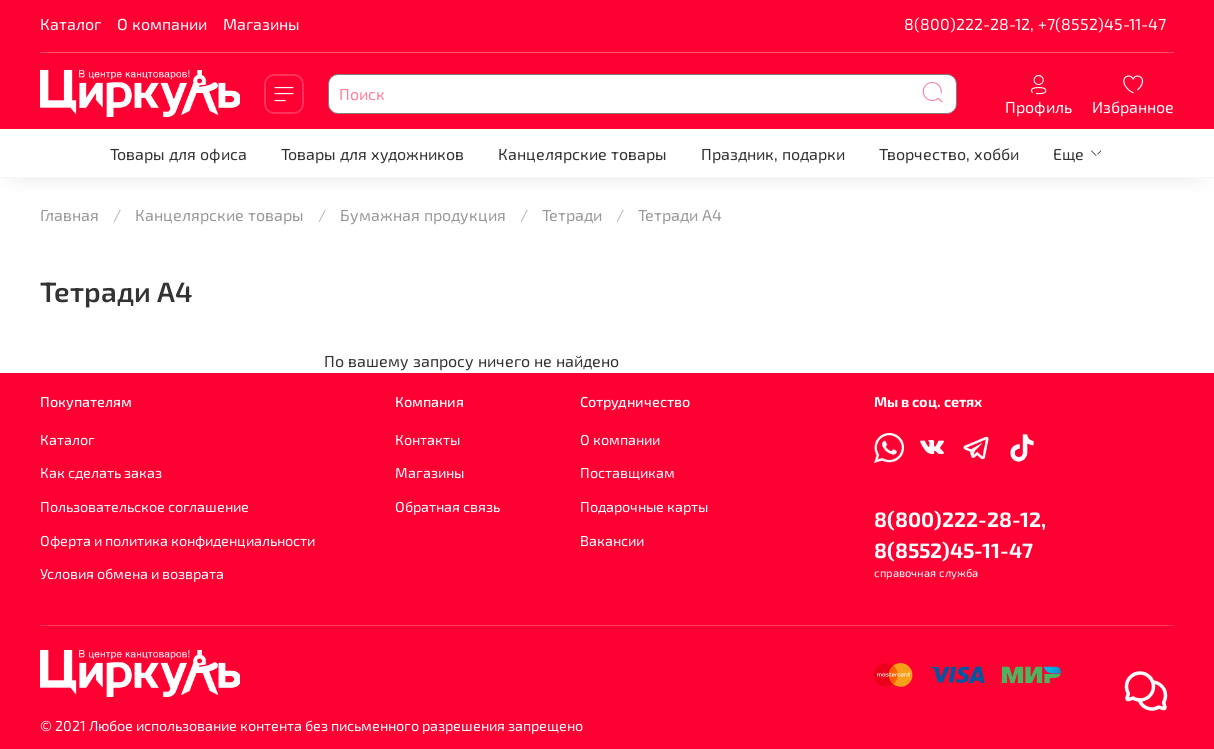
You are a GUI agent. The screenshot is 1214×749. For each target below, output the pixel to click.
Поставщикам (627, 472)
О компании (162, 23)
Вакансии (612, 540)
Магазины (261, 23)
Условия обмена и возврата (132, 573)
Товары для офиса (178, 153)
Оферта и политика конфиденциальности (177, 540)
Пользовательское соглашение (144, 506)
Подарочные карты (644, 506)
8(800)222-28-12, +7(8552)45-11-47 (1035, 23)
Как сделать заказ (101, 472)
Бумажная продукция (423, 214)
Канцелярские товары (582, 153)
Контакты (427, 439)
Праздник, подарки (773, 153)
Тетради (572, 214)
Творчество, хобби (949, 153)
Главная (69, 214)
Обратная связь (447, 506)
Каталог (70, 23)
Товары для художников (372, 153)
